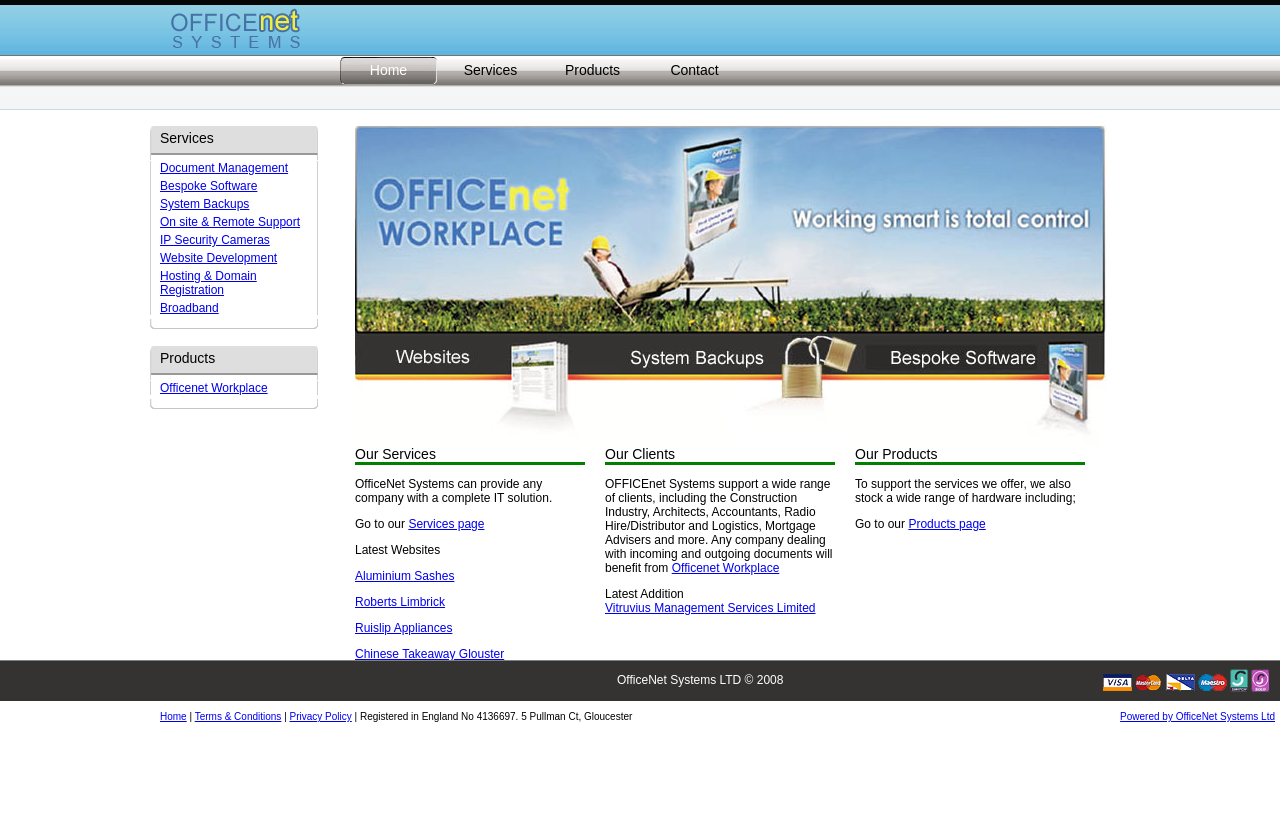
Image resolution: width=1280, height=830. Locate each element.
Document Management (224, 168)
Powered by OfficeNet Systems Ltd (1197, 716)
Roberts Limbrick (400, 602)
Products (592, 70)
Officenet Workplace (214, 388)
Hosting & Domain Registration (208, 283)
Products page (946, 524)
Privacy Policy (321, 716)
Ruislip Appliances (403, 628)
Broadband (189, 308)
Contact (694, 70)
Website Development (218, 258)
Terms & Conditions (238, 716)
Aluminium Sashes (404, 576)
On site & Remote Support (230, 222)
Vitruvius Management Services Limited (710, 608)
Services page (446, 524)
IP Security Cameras (215, 240)
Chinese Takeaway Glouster (429, 654)
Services (491, 70)
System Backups (204, 204)
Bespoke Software (208, 186)
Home (388, 70)
